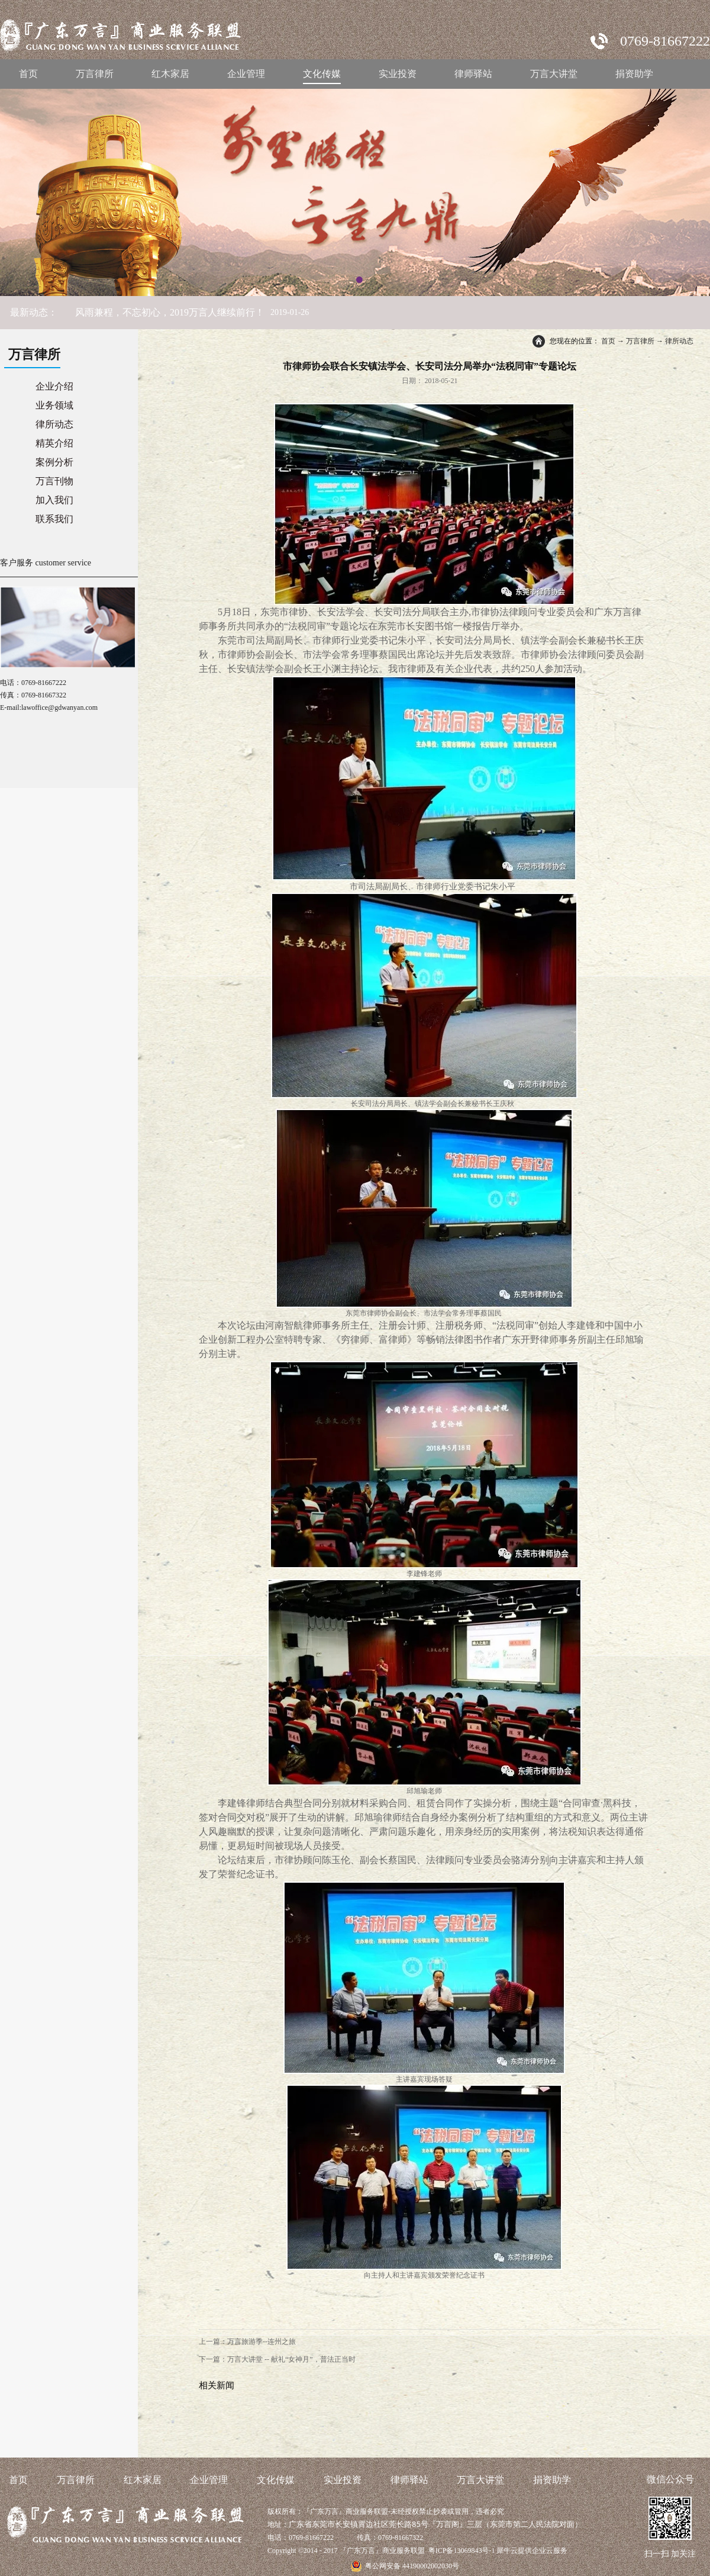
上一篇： (247, 2341)
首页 (28, 74)
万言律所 (640, 341)
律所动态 (679, 341)
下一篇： (277, 2359)
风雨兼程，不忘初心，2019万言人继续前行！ (169, 312)
